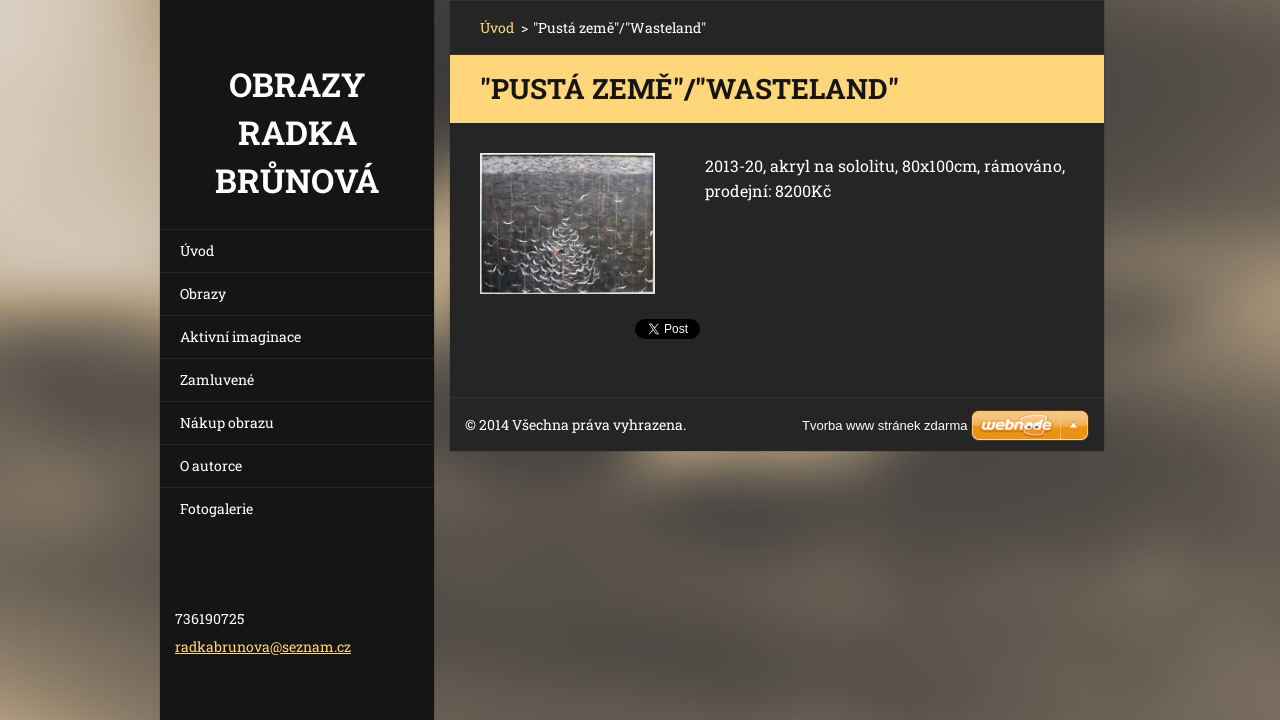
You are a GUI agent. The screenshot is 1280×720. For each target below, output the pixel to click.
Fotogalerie (216, 508)
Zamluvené (217, 379)
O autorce (211, 465)
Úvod (197, 250)
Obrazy (203, 293)
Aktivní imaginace (240, 336)
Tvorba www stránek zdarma (884, 425)
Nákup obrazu (227, 422)
